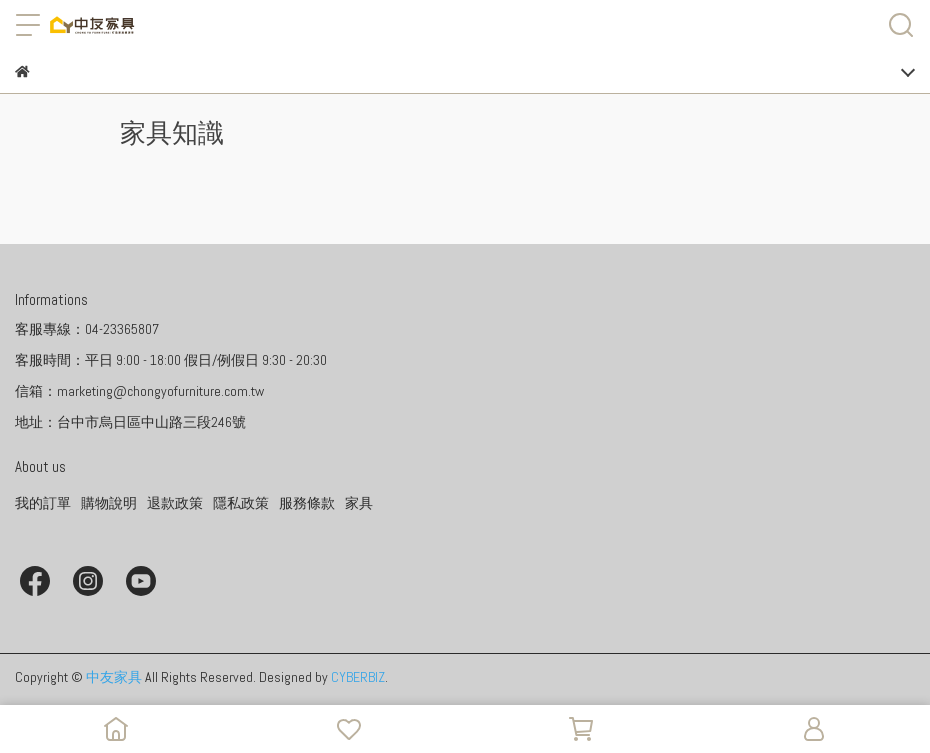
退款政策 (175, 503)
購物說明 (109, 503)
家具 (359, 503)
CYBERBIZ (358, 677)
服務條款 (307, 503)
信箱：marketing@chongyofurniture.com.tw (139, 391)
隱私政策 (241, 503)
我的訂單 (43, 503)
